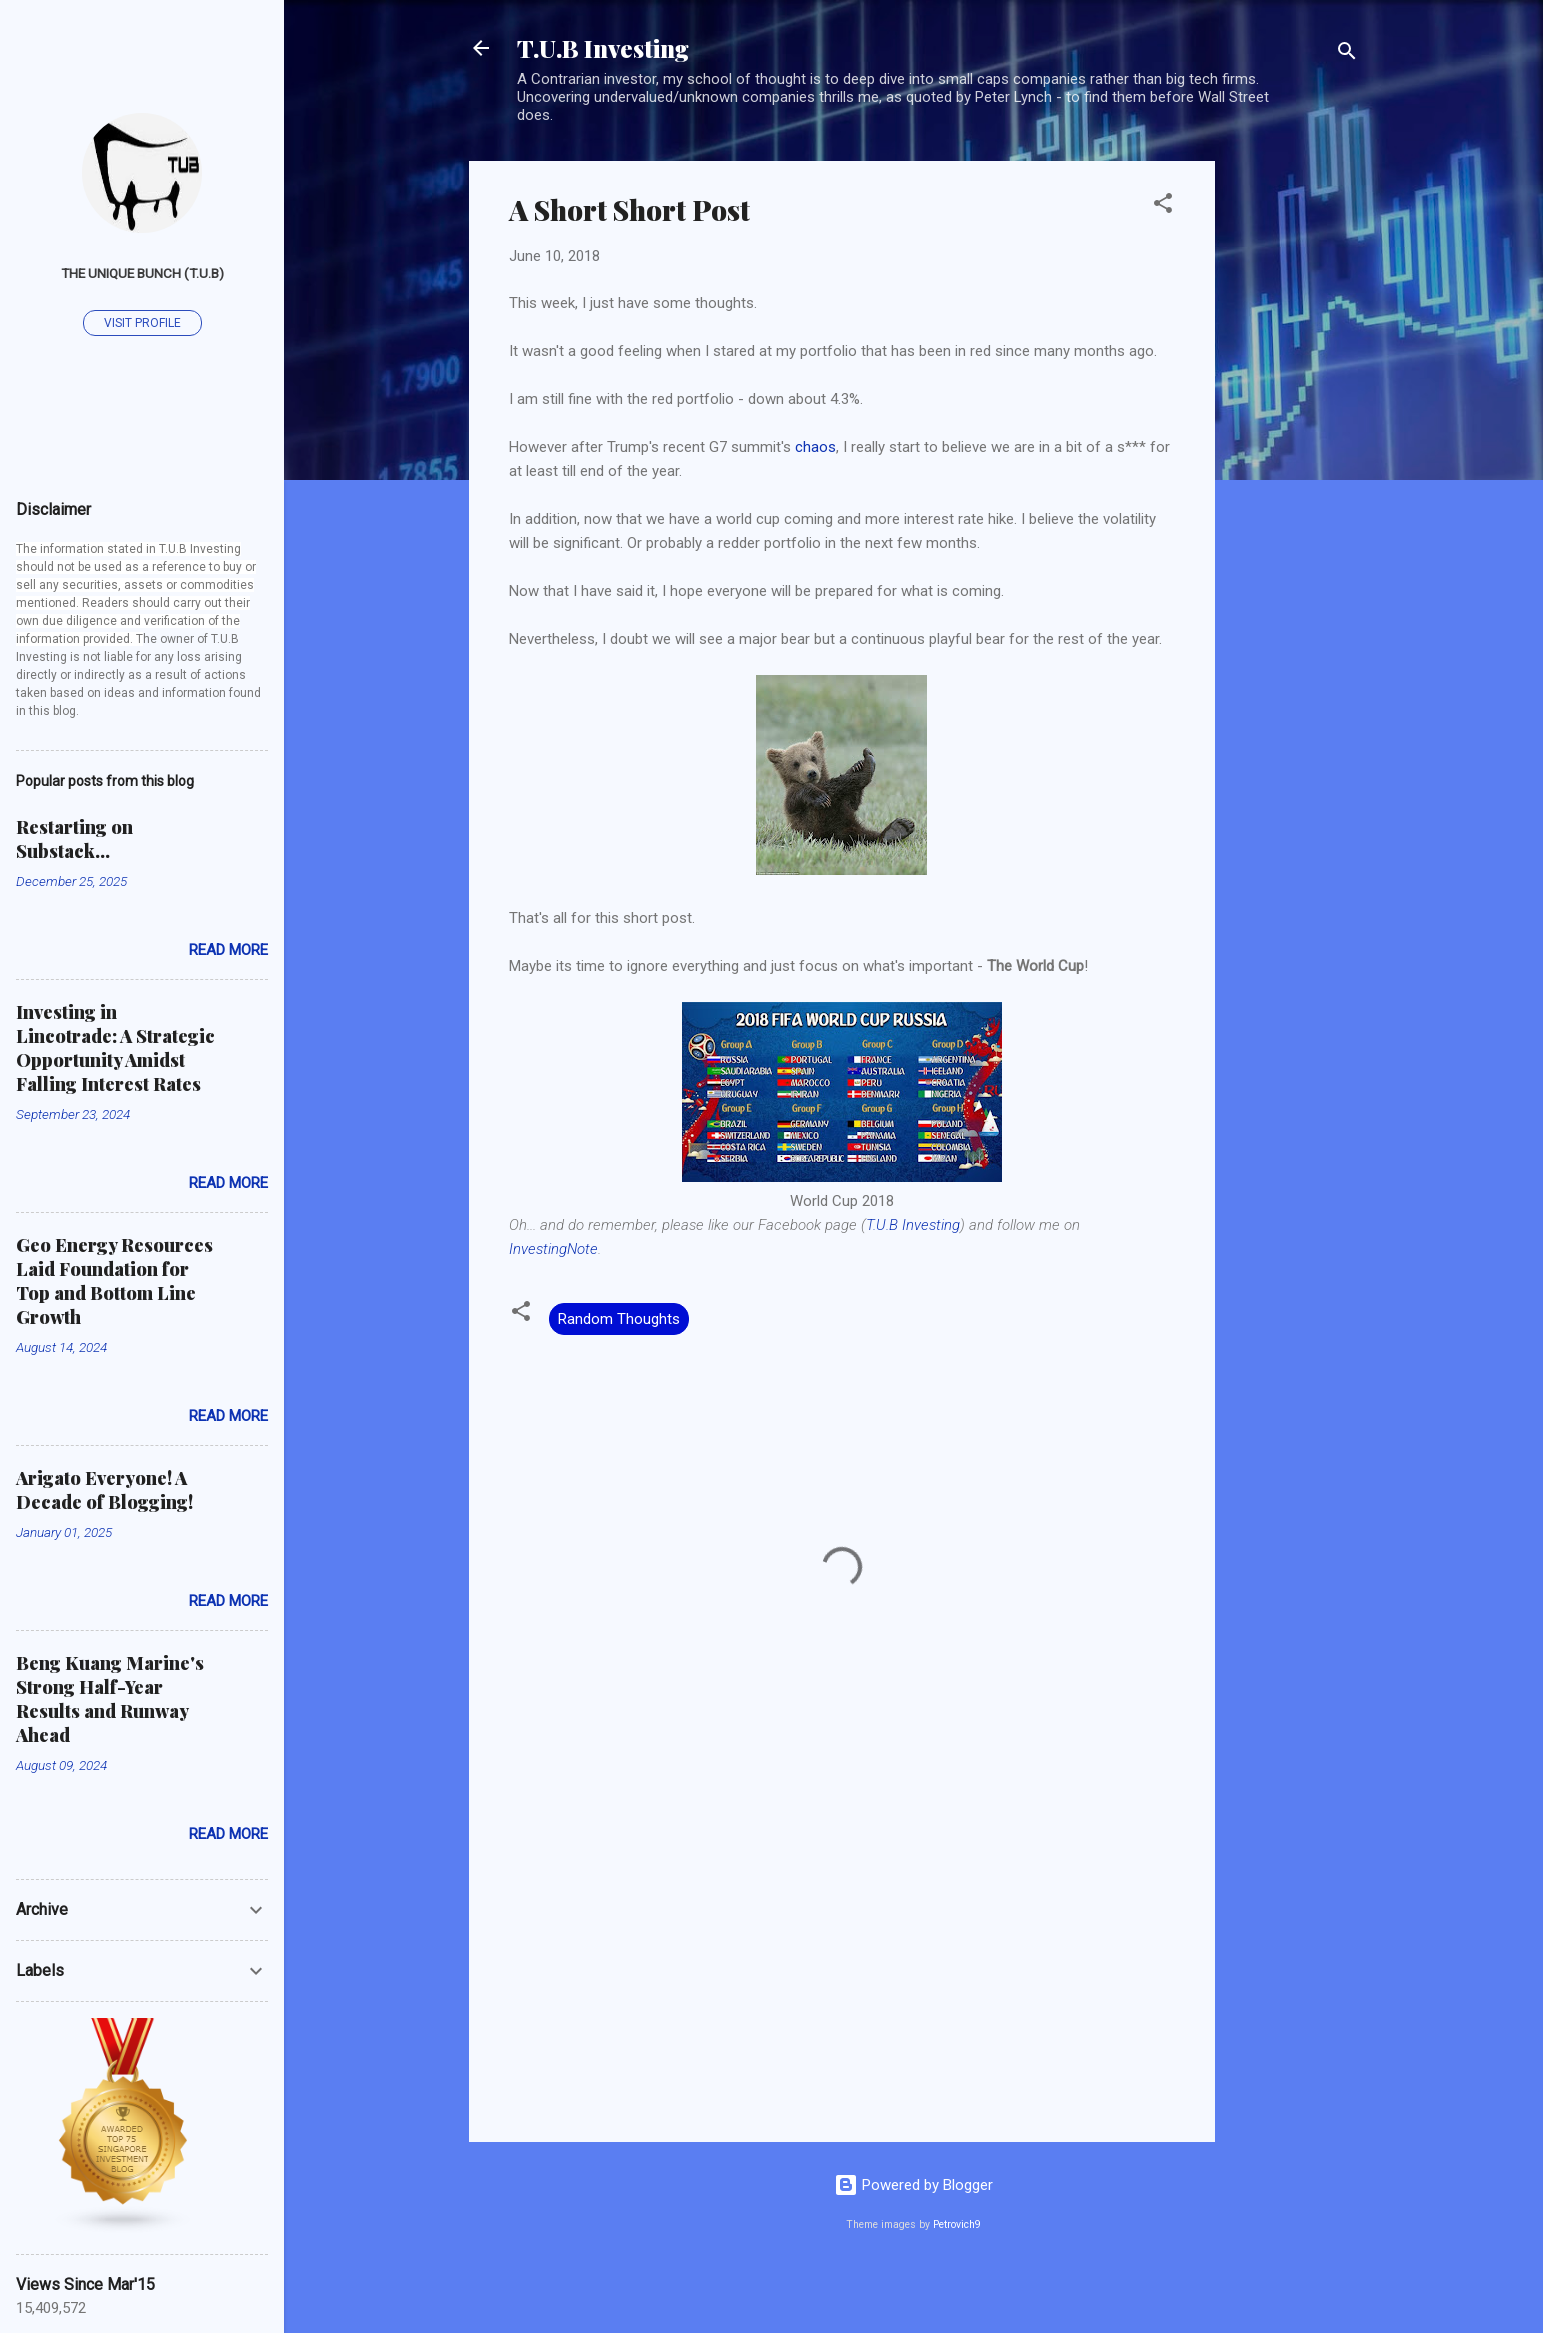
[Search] (1347, 54)
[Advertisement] (1295, 461)
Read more (228, 950)
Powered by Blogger (913, 2185)
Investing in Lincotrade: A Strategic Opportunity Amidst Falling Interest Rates (115, 1048)
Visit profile (142, 323)
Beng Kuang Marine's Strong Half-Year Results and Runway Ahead (110, 1699)
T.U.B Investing (603, 48)
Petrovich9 (957, 2224)
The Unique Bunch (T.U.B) (142, 273)
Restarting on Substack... (74, 839)
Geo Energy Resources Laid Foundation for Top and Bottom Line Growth (114, 1281)
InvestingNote (553, 1249)
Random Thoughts (619, 1319)
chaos (815, 447)
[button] (1163, 206)
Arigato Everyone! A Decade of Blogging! (104, 1490)
